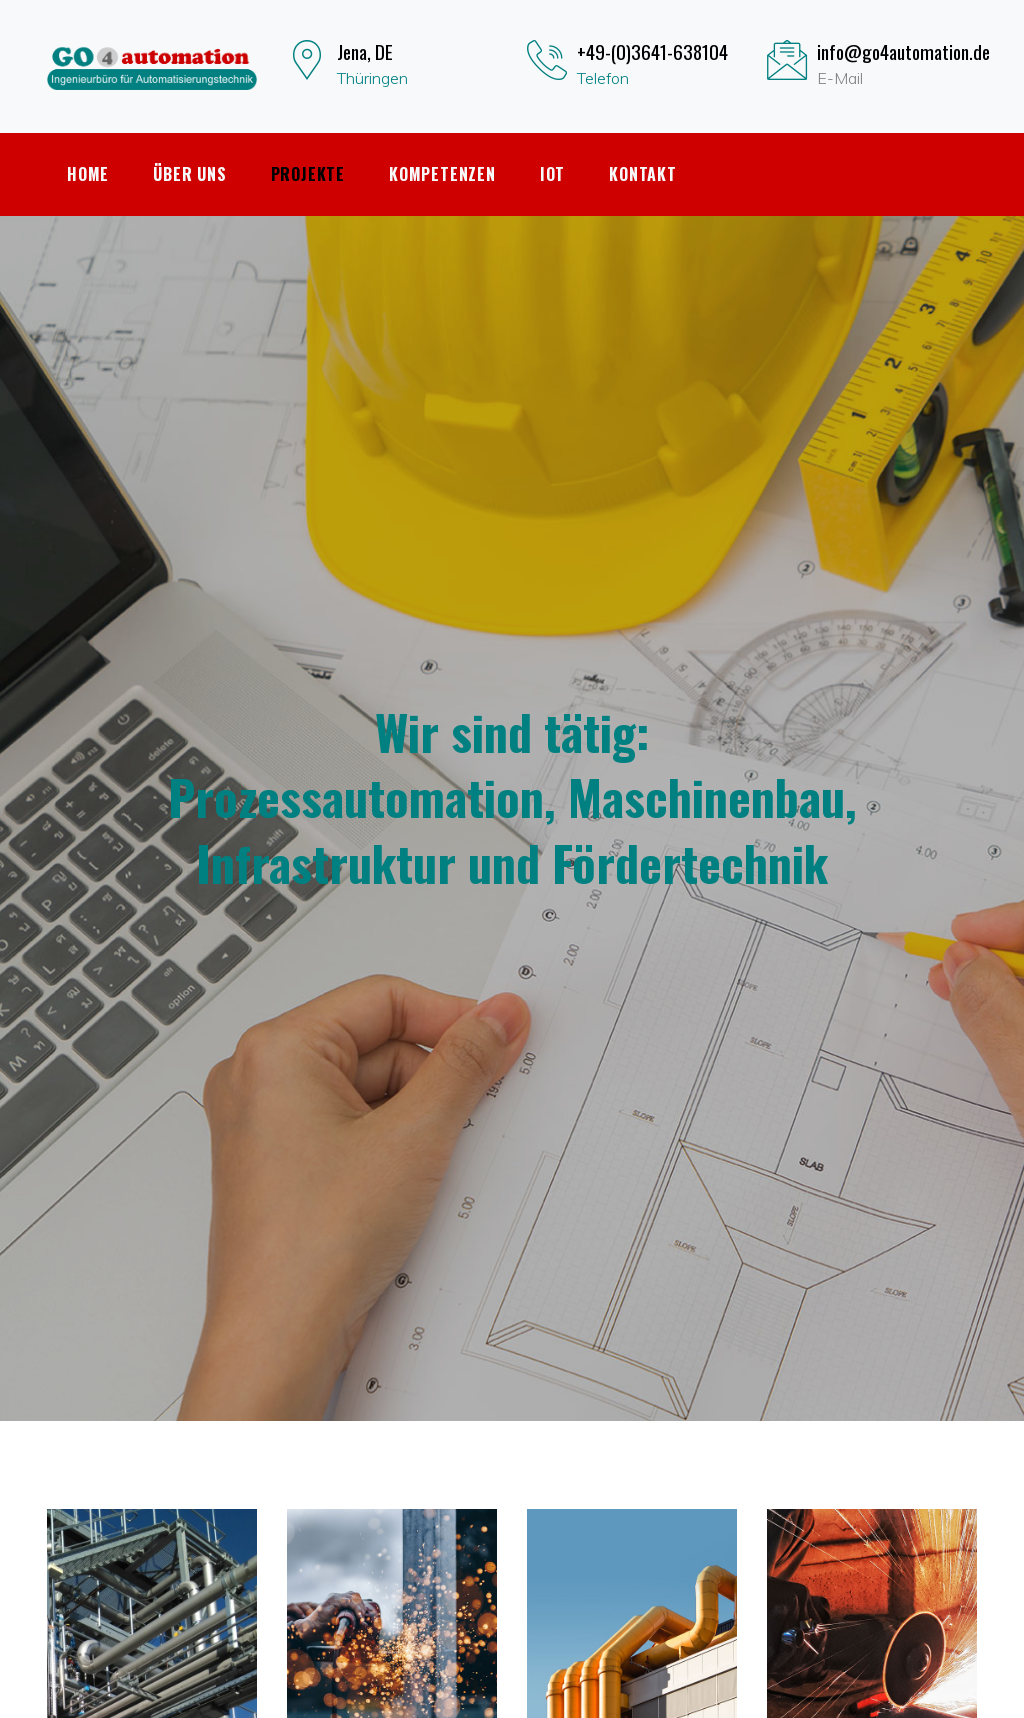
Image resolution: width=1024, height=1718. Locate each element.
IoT (552, 174)
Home (88, 174)
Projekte (308, 174)
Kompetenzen (442, 174)
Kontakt (643, 174)
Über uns (189, 174)
